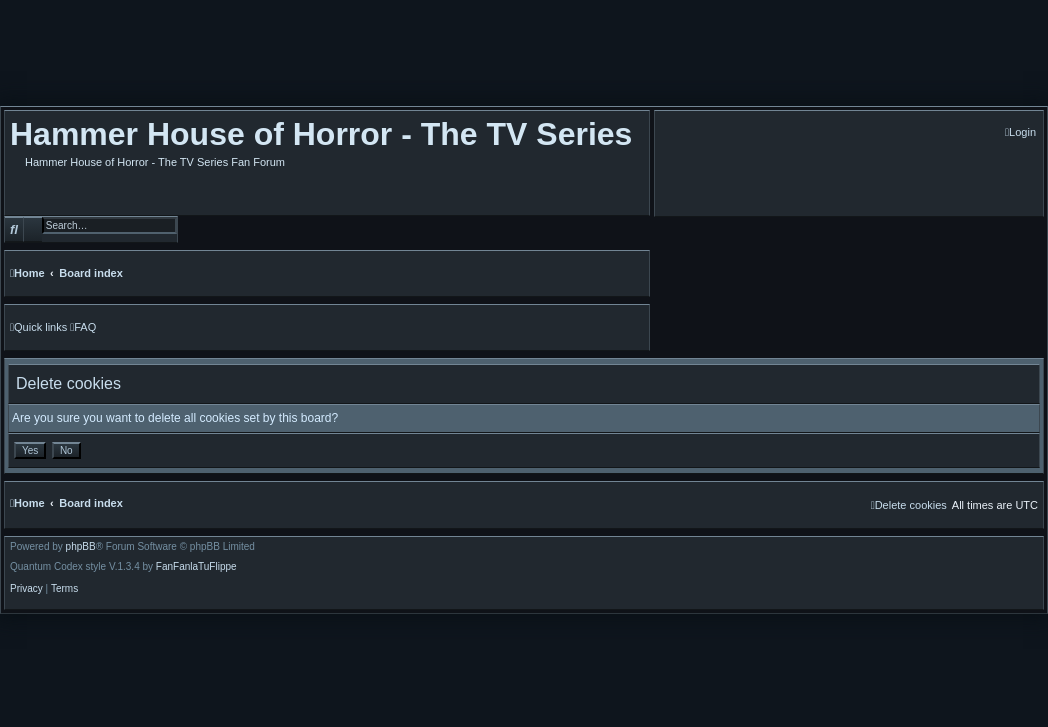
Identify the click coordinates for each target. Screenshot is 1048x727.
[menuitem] (1020, 132)
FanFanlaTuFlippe (196, 567)
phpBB (81, 547)
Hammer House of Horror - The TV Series (321, 134)
